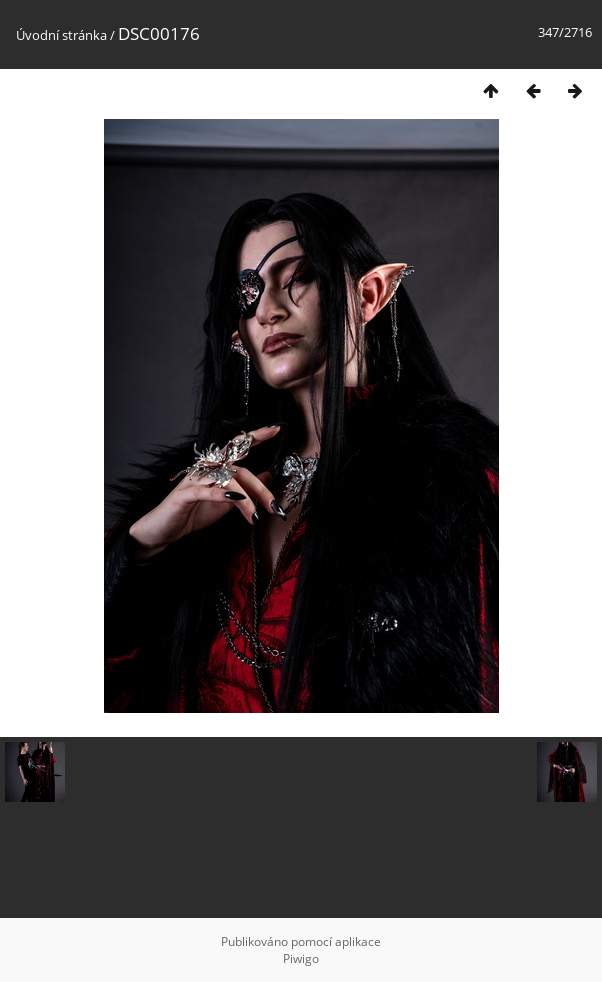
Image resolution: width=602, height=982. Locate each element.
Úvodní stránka (61, 35)
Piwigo (301, 958)
